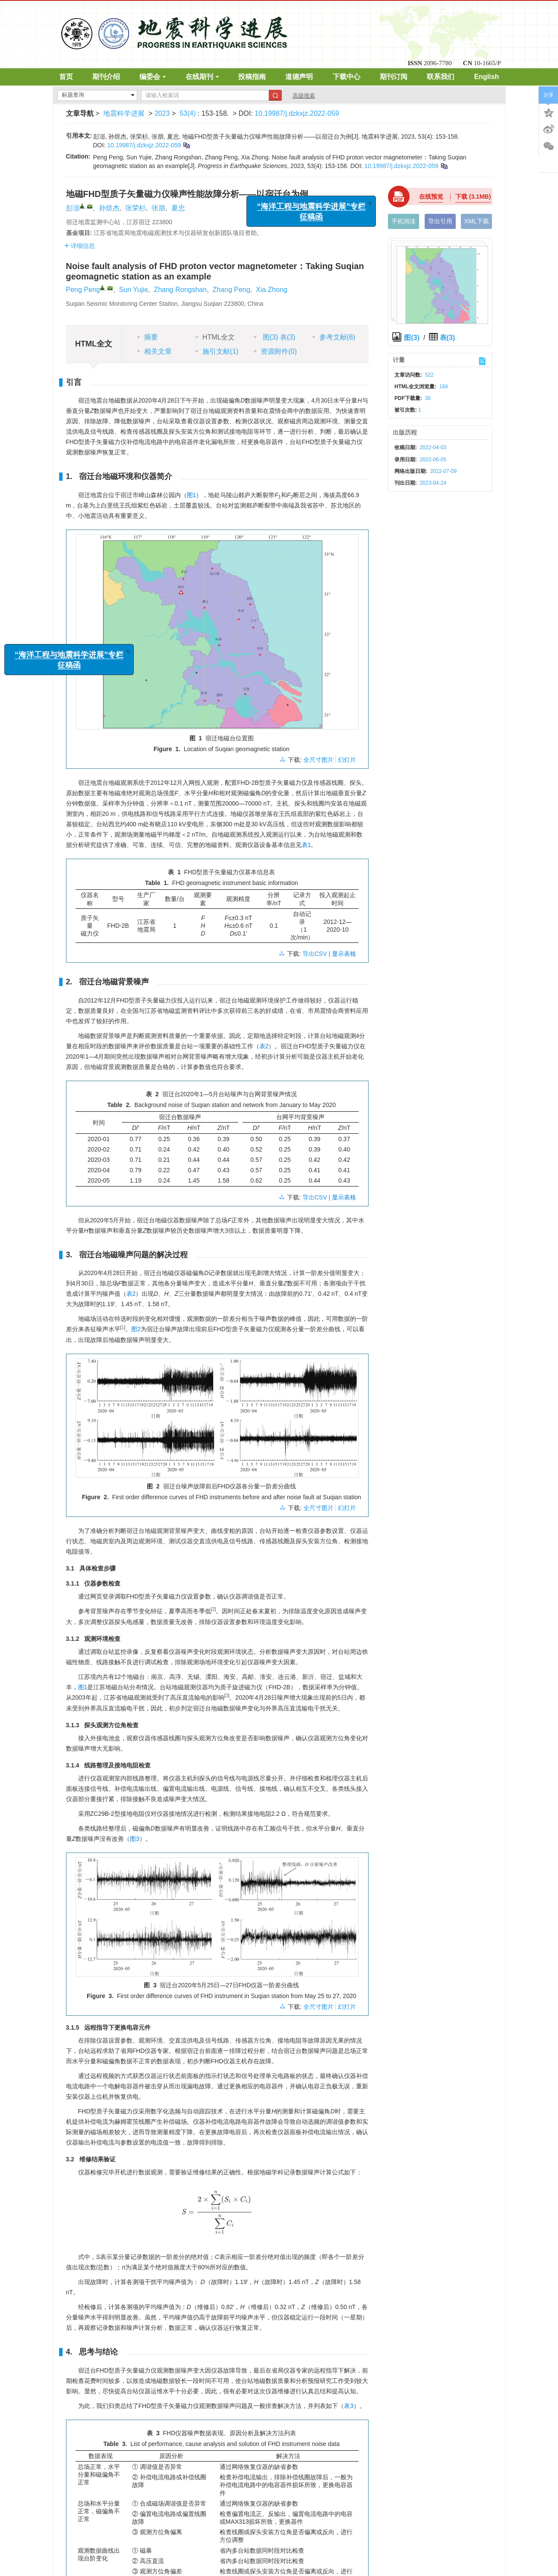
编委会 (152, 76)
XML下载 (476, 221)
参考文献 (334, 337)
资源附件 (275, 351)
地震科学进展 (124, 113)
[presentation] (217, 2212)
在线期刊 (202, 76)
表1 (306, 844)
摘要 (147, 337)
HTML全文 (215, 337)
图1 (191, 495)
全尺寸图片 (318, 759)
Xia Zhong (271, 289)
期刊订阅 (393, 76)
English (486, 76)
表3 (348, 2405)
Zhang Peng (231, 289)
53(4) (189, 113)
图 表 (274, 337)
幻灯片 (347, 759)
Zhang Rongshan (180, 289)
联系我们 (440, 76)
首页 (66, 76)
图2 (136, 1329)
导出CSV (316, 953)
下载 (473, 196)
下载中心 (346, 76)
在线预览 (431, 196)
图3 (134, 1838)
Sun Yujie (133, 289)
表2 (264, 1046)
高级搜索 (304, 95)
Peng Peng (83, 289)
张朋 (158, 208)
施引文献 (217, 351)
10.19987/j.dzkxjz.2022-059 (297, 113)
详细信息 (79, 245)
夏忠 (178, 208)
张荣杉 (135, 208)
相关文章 (154, 351)
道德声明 (299, 76)
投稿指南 (252, 76)
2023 (162, 113)
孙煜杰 (109, 208)
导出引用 (440, 221)
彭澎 (73, 208)
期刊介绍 (106, 76)
